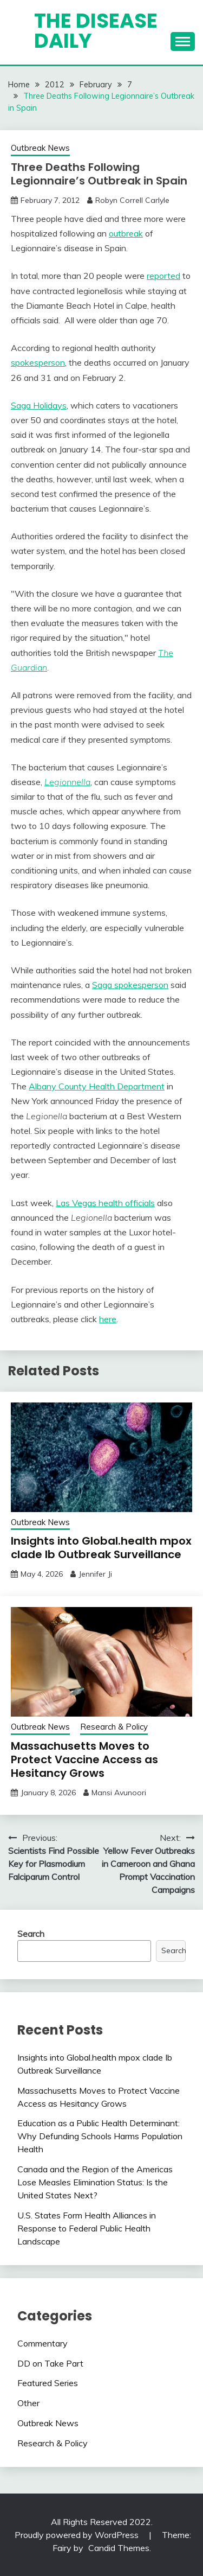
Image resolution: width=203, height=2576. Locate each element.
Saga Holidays (39, 405)
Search (30, 1933)
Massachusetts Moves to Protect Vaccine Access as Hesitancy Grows (84, 1759)
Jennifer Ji (95, 1574)
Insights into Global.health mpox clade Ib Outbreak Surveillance (101, 1547)
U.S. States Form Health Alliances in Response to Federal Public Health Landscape (86, 2228)
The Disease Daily (96, 31)
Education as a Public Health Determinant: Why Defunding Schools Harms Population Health (99, 2136)
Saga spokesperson (130, 984)
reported (163, 275)
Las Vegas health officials (105, 1202)
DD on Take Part (50, 2363)
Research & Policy (114, 1726)
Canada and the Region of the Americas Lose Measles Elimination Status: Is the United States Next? (95, 2182)
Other (28, 2403)
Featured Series (47, 2382)
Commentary (42, 2343)
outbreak (126, 233)
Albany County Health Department (97, 1086)
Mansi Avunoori (118, 1792)
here (107, 1318)
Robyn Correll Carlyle (132, 200)
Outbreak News (40, 148)
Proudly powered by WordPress (78, 2534)
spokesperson (38, 362)
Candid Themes (118, 2547)
